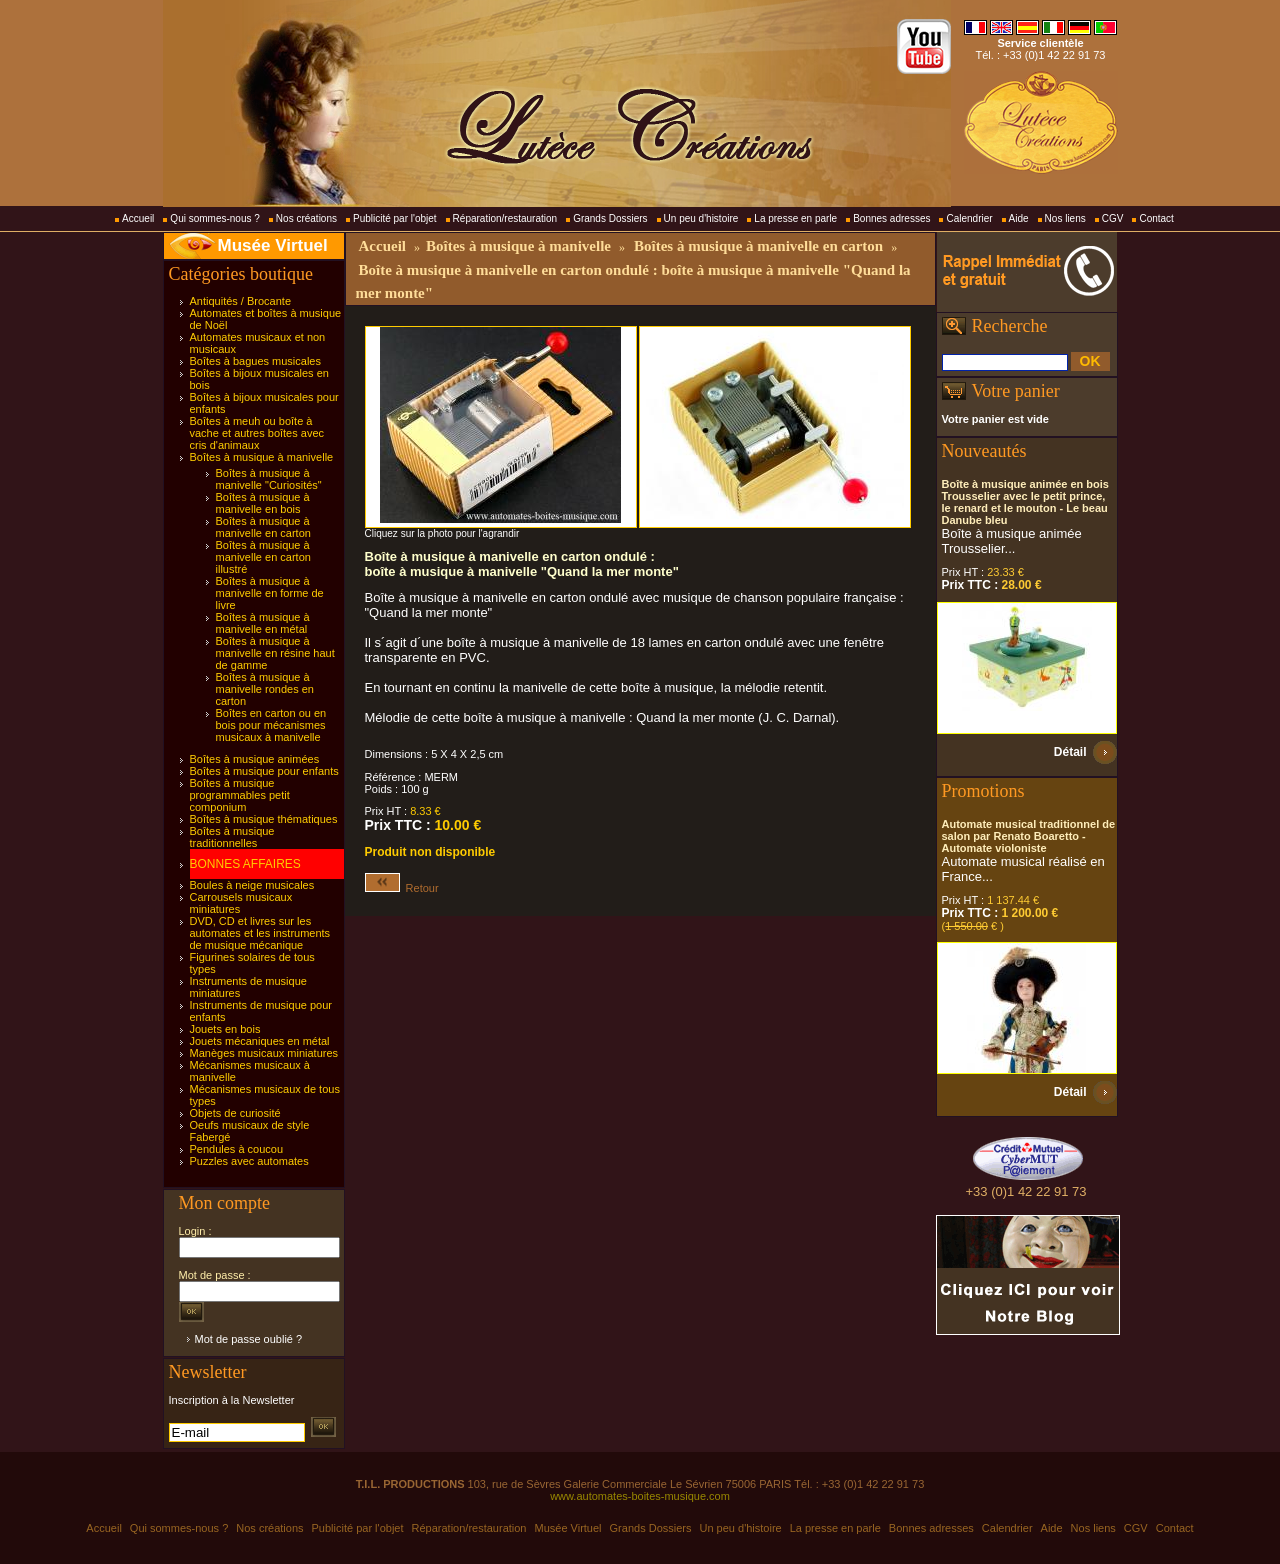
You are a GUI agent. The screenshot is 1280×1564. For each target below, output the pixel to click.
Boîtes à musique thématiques (264, 819)
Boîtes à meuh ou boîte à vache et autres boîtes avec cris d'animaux (257, 433)
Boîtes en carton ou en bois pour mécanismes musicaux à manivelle (271, 725)
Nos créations (306, 218)
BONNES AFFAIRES (245, 864)
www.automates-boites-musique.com (640, 1496)
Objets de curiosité (235, 1113)
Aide (1019, 218)
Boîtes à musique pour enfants (264, 771)
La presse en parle (795, 218)
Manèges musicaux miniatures (264, 1053)
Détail (1070, 752)
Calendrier (969, 218)
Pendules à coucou (237, 1149)
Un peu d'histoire (701, 218)
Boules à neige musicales (252, 885)
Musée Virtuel (273, 245)
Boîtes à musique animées (255, 759)
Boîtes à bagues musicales (255, 361)
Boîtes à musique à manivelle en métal (263, 623)
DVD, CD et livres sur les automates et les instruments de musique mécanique (260, 933)
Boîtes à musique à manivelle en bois (263, 503)
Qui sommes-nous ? (214, 218)
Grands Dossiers (610, 218)
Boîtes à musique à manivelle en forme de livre (270, 593)
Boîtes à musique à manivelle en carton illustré (263, 557)
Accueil (138, 218)
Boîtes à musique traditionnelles (232, 837)
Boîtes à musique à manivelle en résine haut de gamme (275, 653)
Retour (402, 888)
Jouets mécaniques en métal (260, 1041)
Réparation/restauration (505, 218)
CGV (1113, 218)
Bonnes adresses (891, 218)
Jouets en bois (225, 1029)
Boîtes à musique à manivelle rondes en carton (265, 689)
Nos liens (1065, 218)
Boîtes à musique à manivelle (262, 457)
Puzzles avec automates (249, 1161)
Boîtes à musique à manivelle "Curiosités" (269, 479)
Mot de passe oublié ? (249, 1339)
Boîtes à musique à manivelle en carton (263, 527)
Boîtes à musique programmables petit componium (240, 795)
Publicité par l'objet (395, 218)
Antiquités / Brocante (241, 301)
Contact (1156, 218)
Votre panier (1016, 391)
